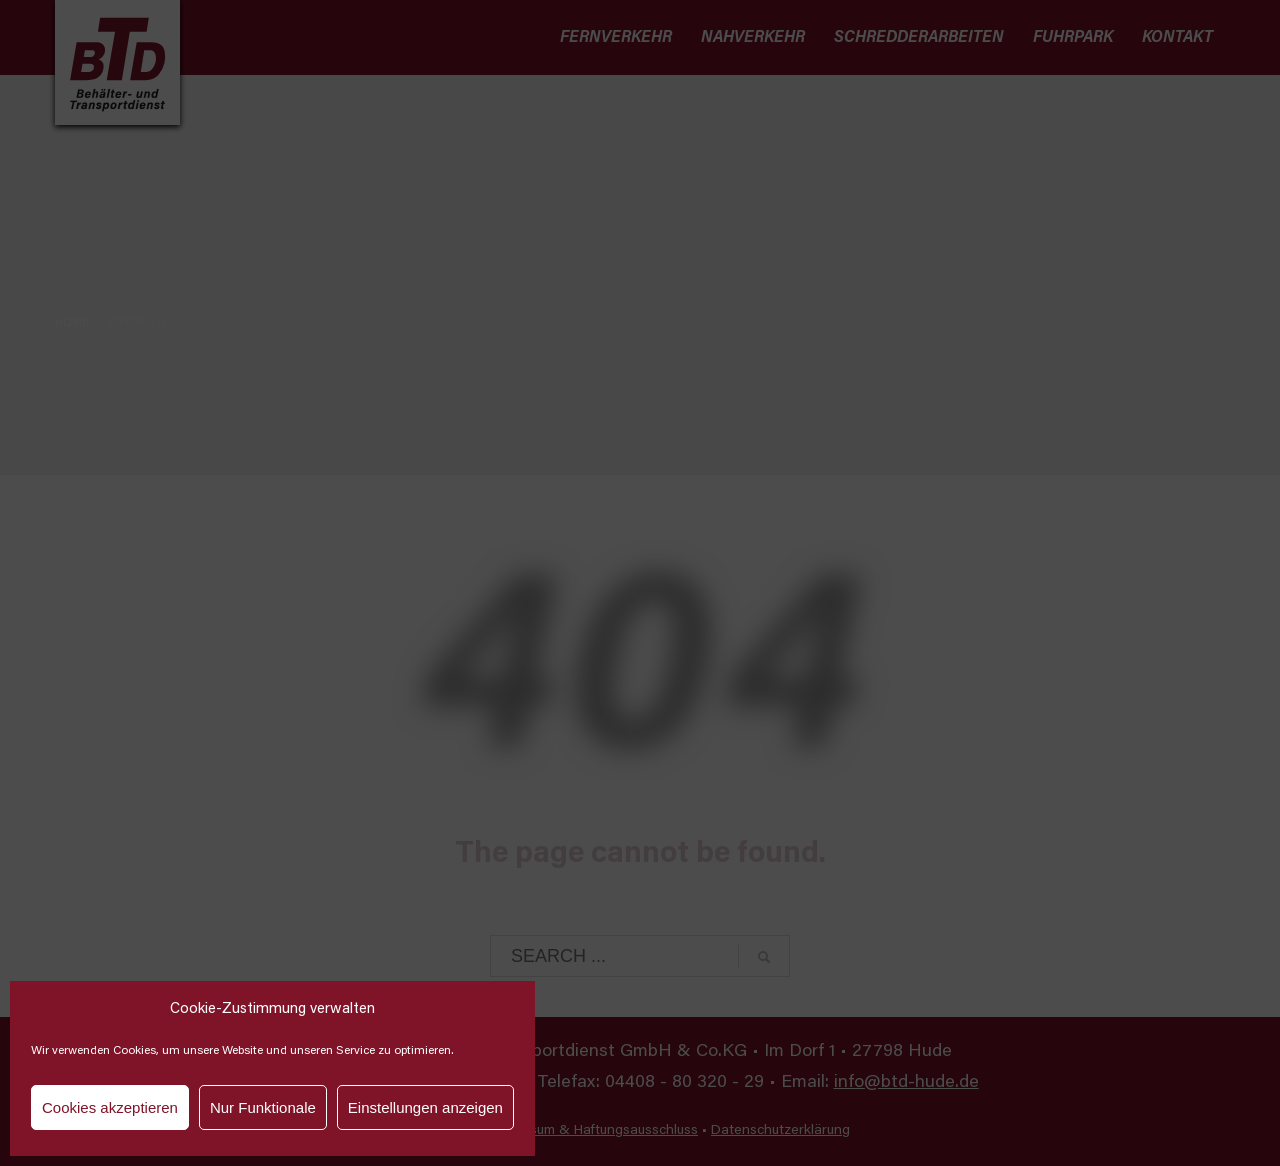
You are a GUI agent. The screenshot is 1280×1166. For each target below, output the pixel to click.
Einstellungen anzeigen (425, 1107)
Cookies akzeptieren (110, 1107)
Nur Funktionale (263, 1107)
